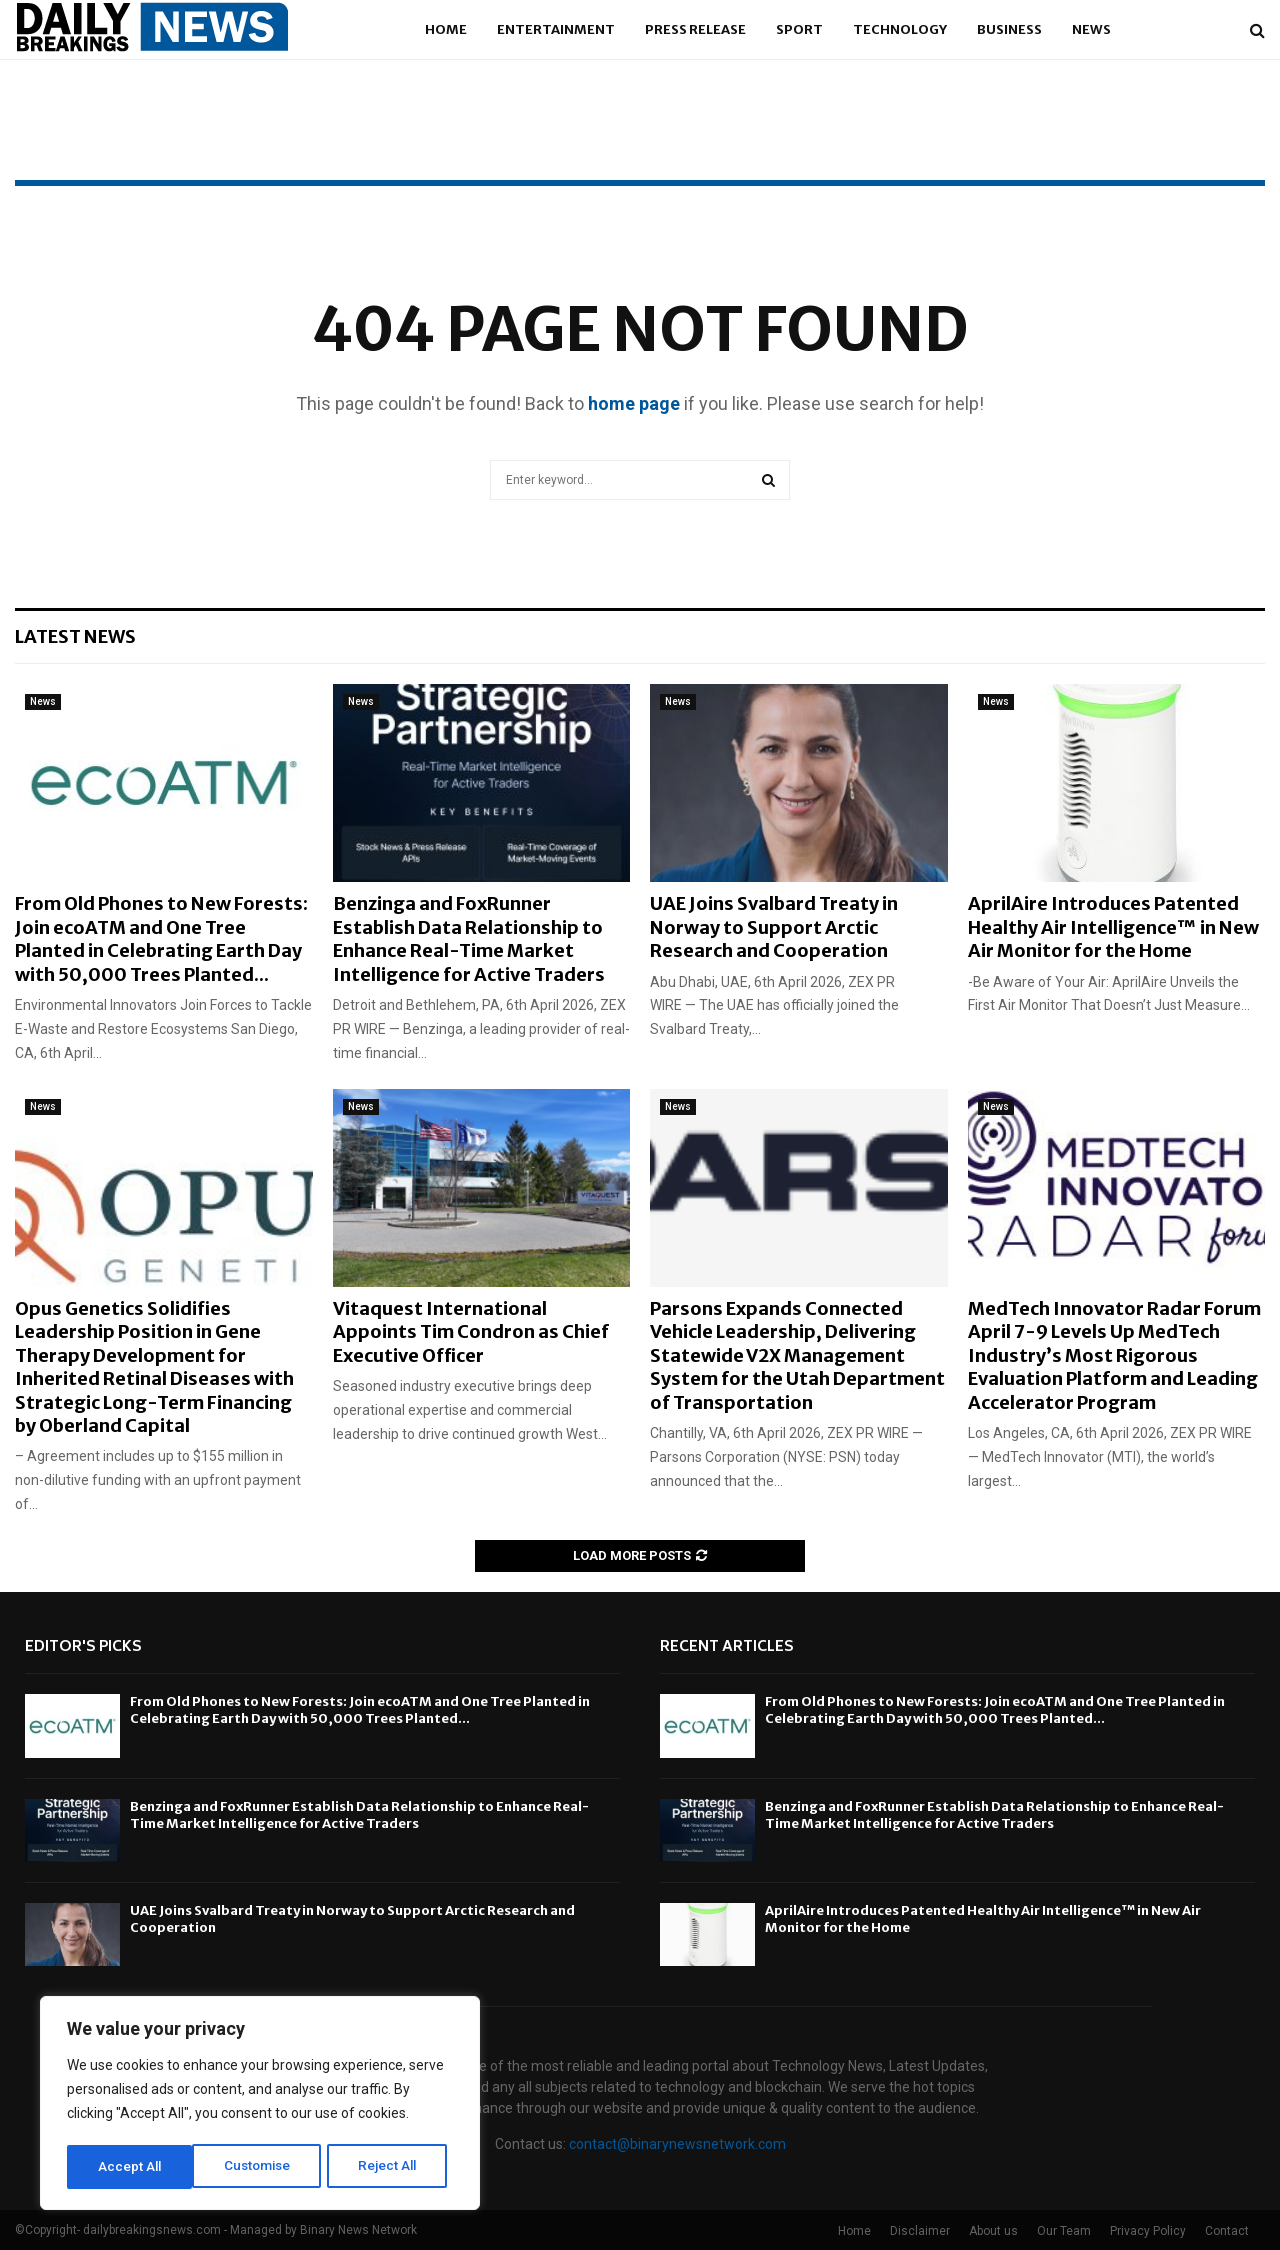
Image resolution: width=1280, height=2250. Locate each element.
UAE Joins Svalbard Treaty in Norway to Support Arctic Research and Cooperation (774, 927)
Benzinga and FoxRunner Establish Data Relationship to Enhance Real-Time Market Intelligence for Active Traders (469, 938)
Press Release (695, 29)
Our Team (1064, 2231)
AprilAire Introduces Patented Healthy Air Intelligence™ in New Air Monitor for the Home (1113, 927)
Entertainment (556, 29)
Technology (900, 29)
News (1091, 29)
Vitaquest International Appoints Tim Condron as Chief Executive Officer (471, 1332)
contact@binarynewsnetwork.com (677, 2144)
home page (634, 403)
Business (1009, 29)
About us (993, 2231)
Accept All (391, 2167)
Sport (799, 29)
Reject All (263, 2167)
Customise (131, 2167)
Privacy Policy (1148, 2231)
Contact (1227, 2231)
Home (446, 29)
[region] (260, 2105)
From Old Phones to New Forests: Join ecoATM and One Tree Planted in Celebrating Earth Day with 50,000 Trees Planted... (161, 938)
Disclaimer (920, 2231)
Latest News (75, 636)
